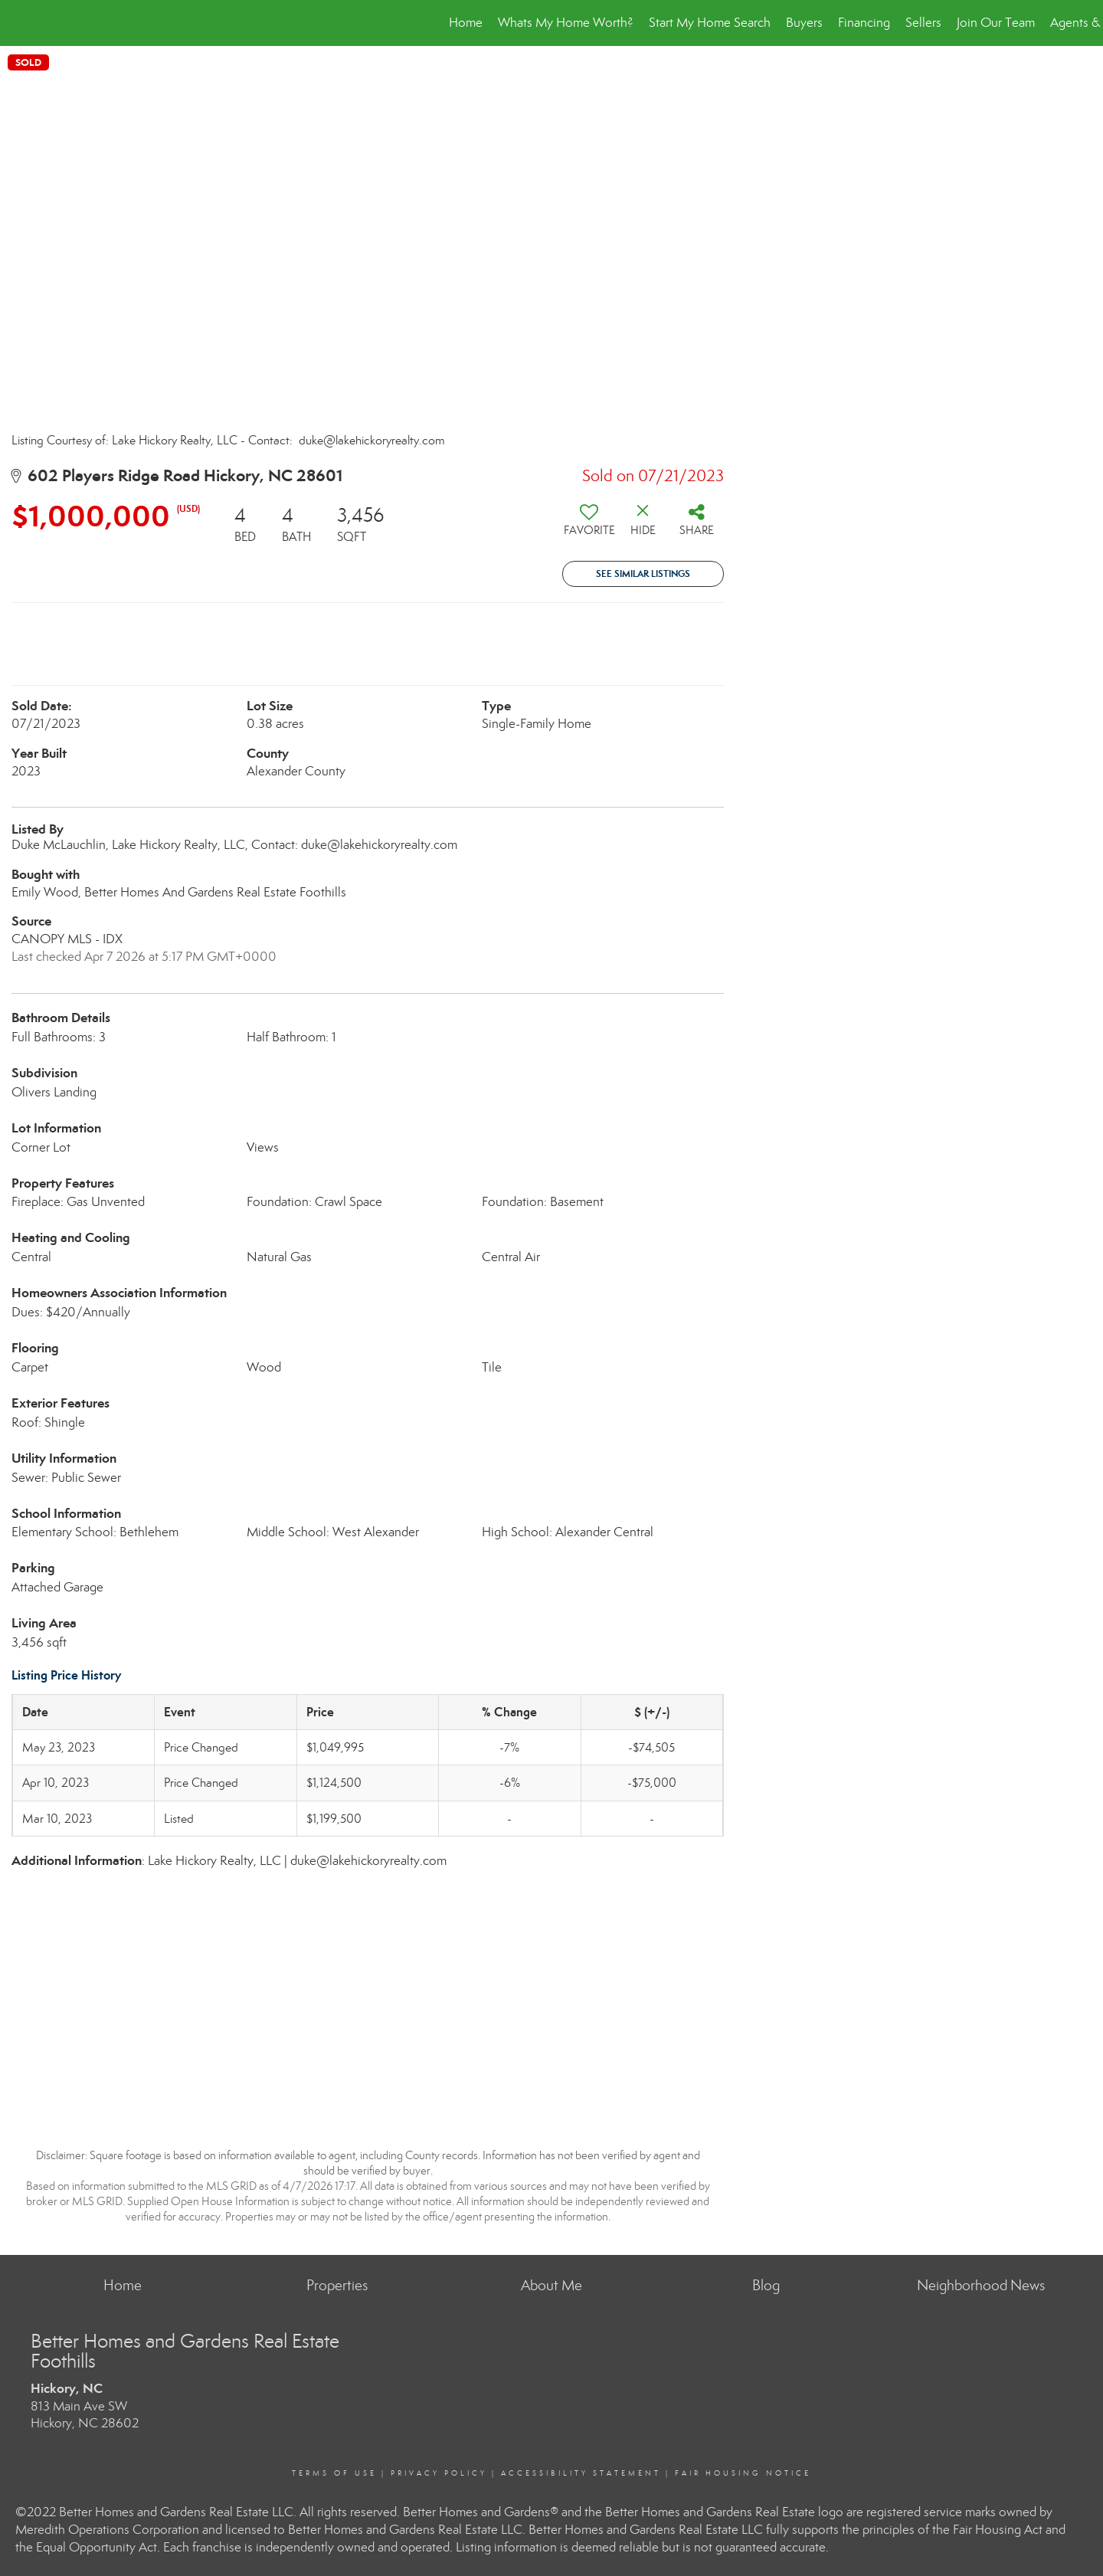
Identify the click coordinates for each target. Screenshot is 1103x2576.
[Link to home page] (19, 23)
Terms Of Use (334, 2473)
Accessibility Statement (581, 2473)
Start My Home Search (710, 23)
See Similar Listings (643, 573)
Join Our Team (996, 23)
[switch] (589, 526)
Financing (864, 23)
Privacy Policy (439, 2473)
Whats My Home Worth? (565, 23)
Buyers (804, 23)
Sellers (923, 23)
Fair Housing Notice (743, 2473)
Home (466, 23)
